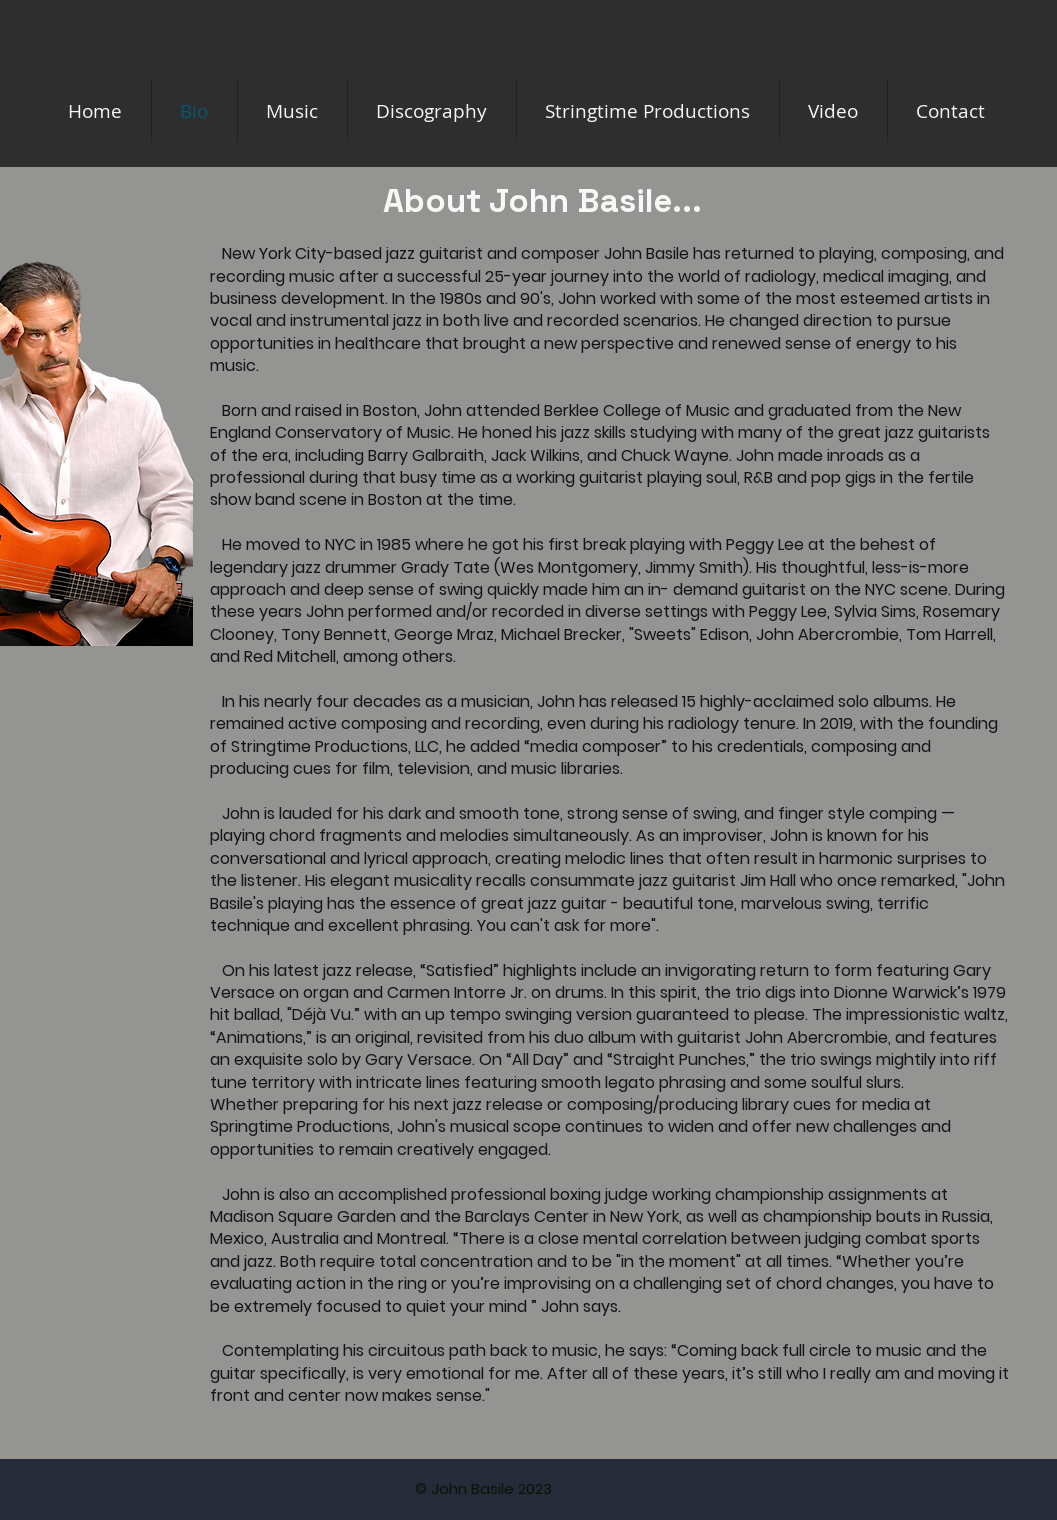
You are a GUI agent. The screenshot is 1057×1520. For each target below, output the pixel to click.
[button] (648, 111)
